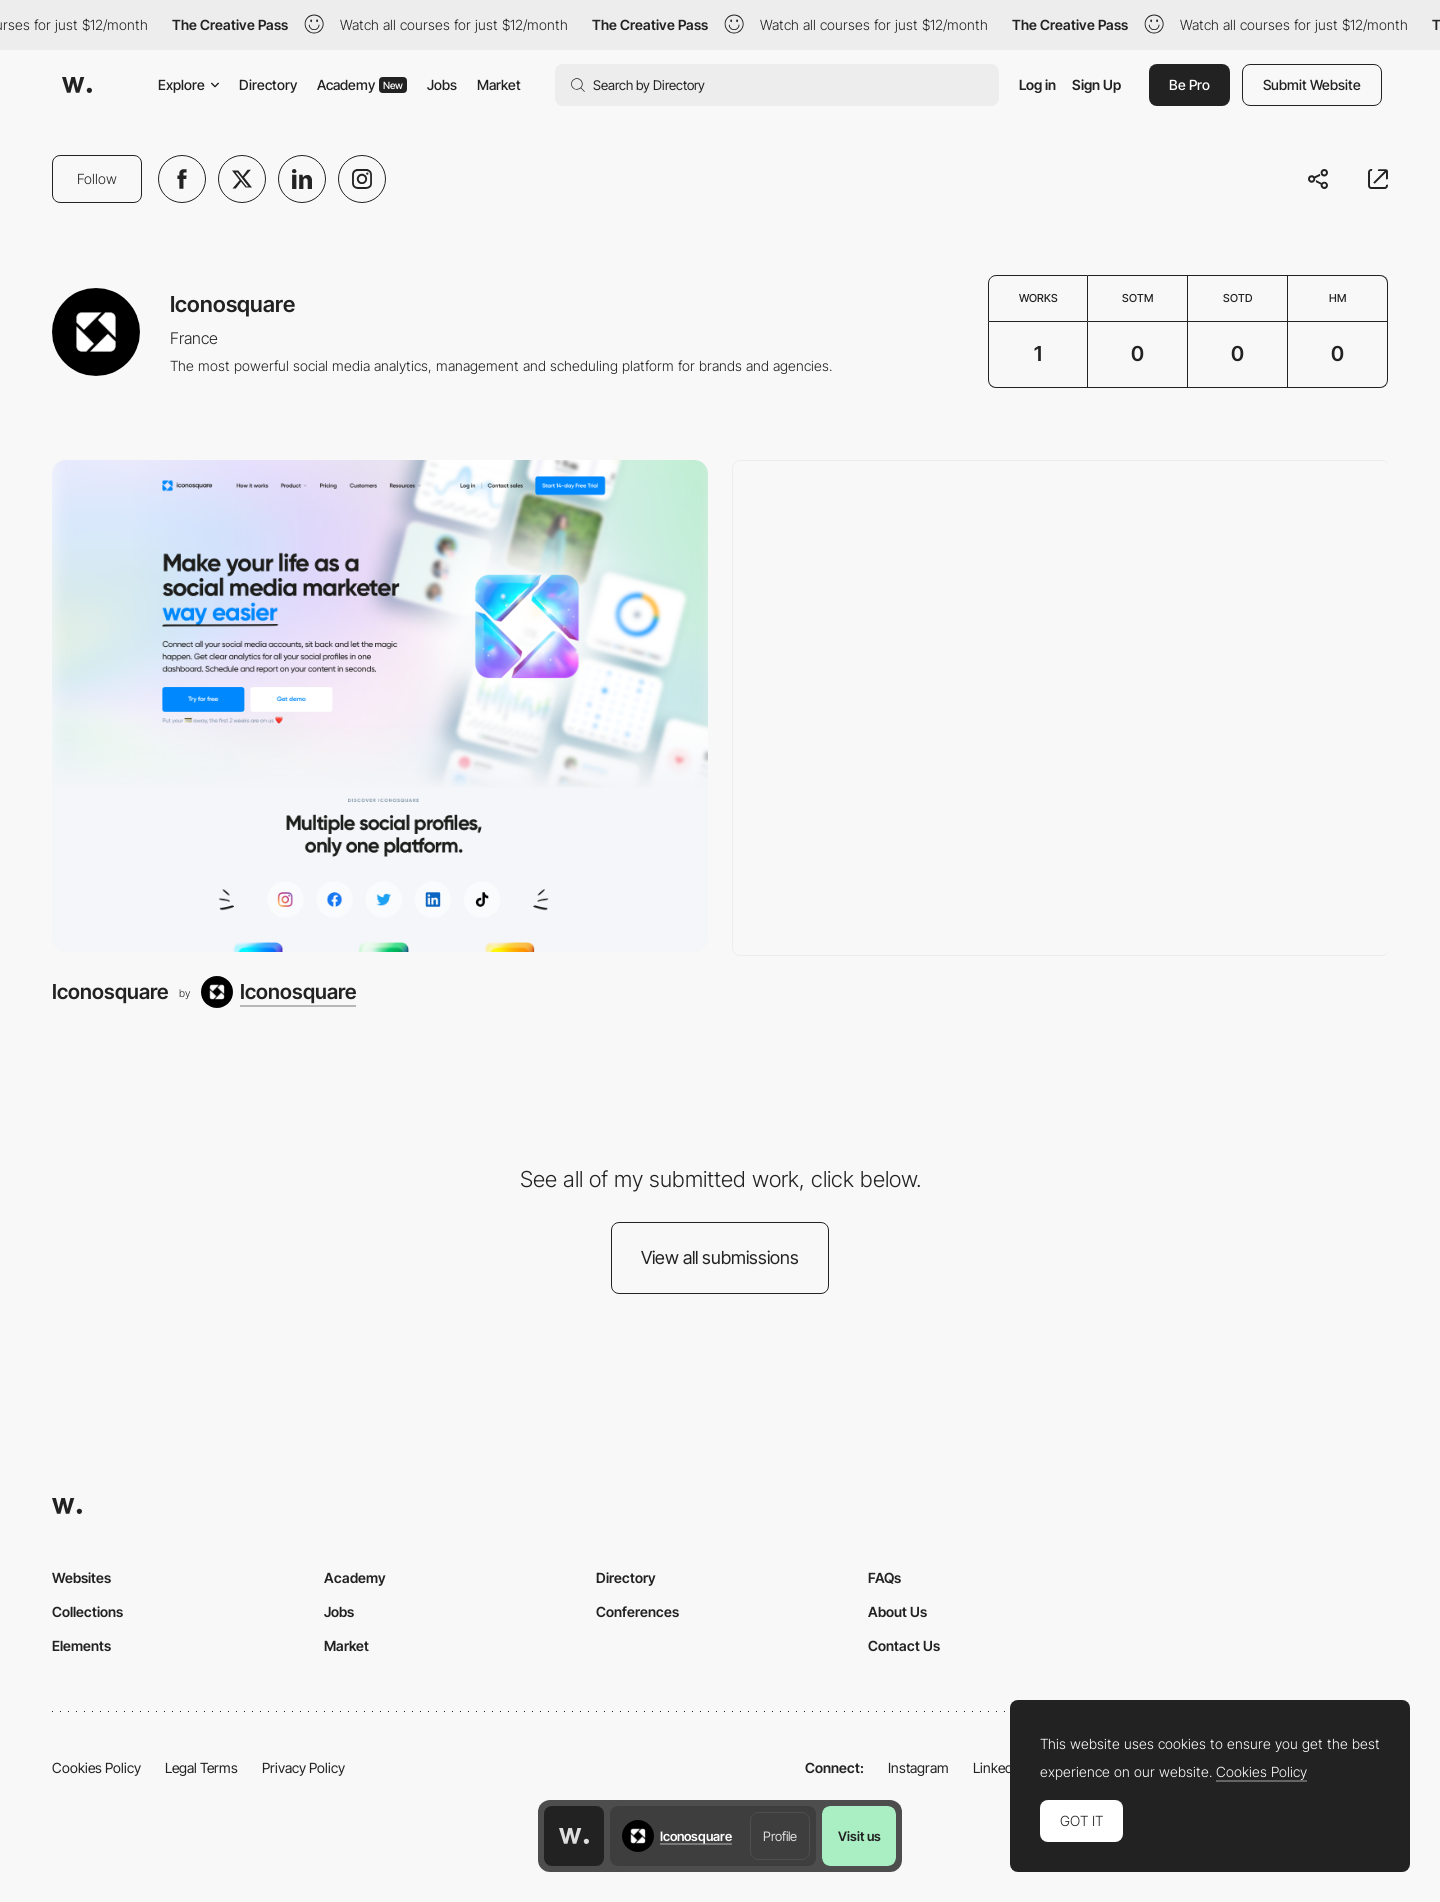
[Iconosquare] (380, 706)
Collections (87, 1611)
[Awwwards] (77, 85)
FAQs (884, 1577)
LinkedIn (998, 1767)
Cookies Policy (96, 1767)
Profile (780, 1836)
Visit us (859, 1836)
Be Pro (1189, 84)
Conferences (637, 1611)
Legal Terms (201, 1767)
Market (499, 84)
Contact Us (904, 1645)
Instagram (918, 1767)
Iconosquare (110, 991)
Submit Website (1312, 84)
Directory (268, 84)
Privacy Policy (303, 1767)
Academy (362, 84)
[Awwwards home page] (574, 1836)
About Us (897, 1611)
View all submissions (720, 1257)
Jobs (442, 84)
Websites (81, 1577)
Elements (81, 1645)
